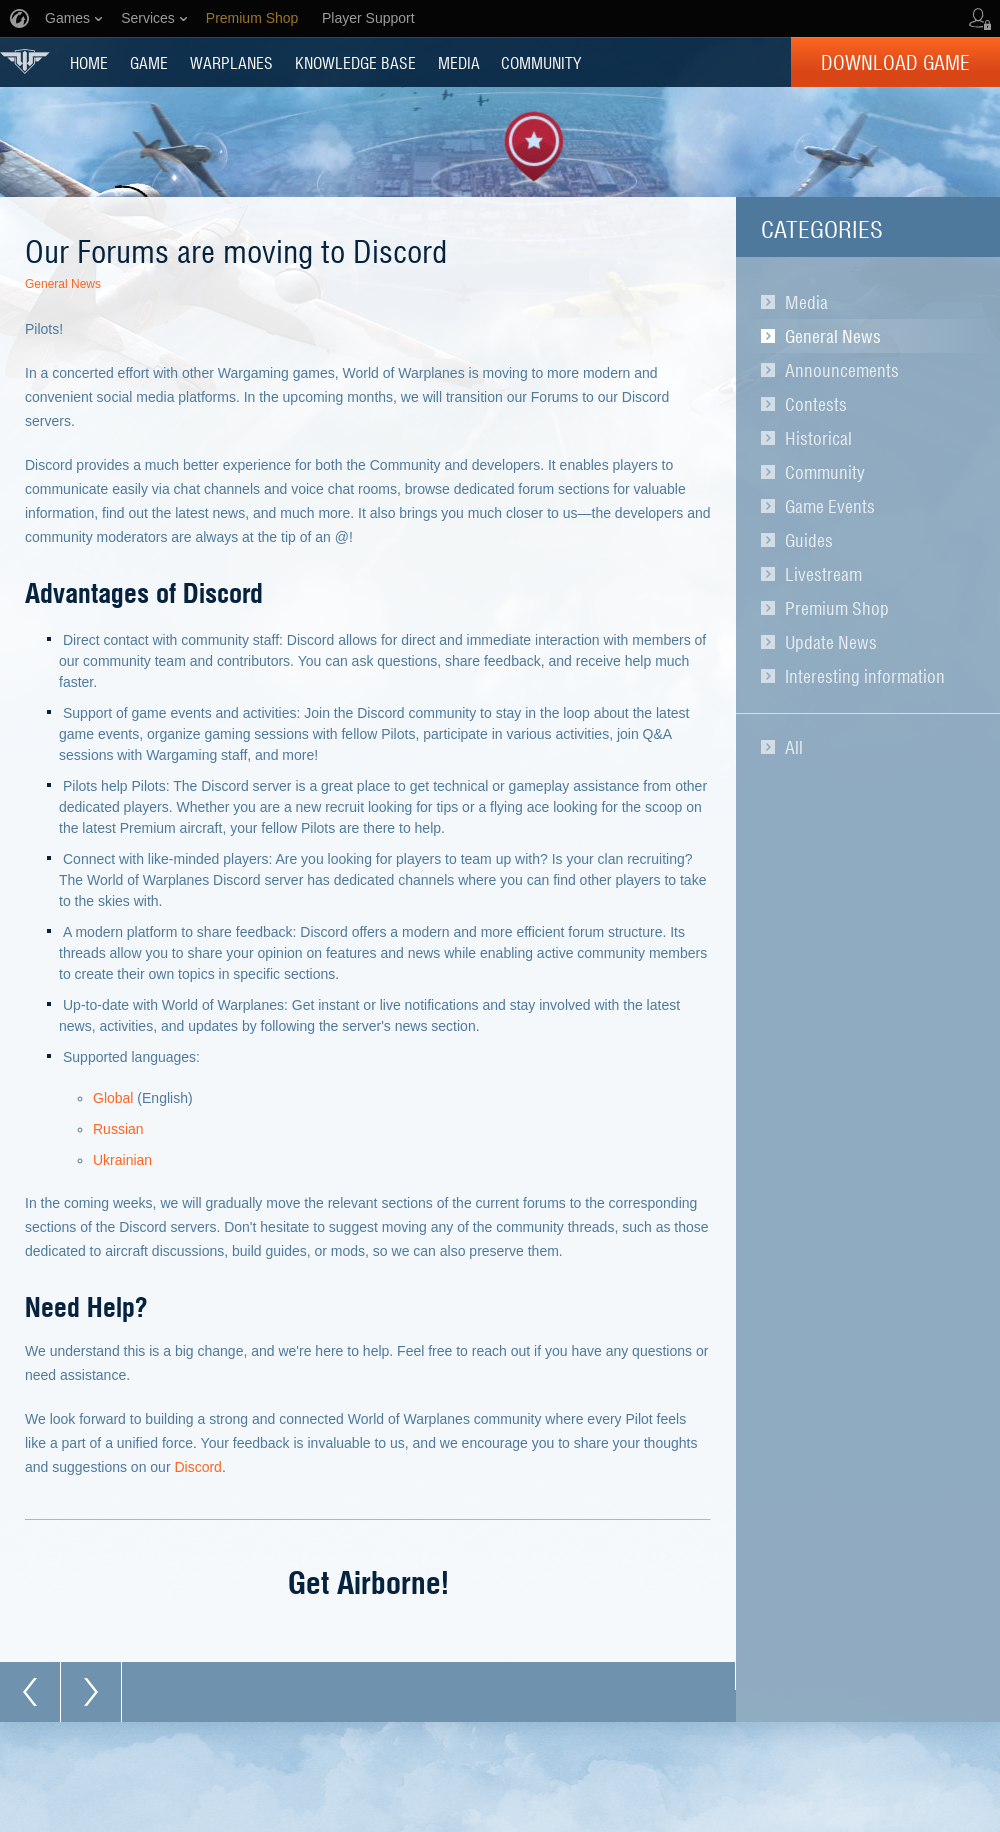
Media (806, 302)
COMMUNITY (541, 62)
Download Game (895, 62)
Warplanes (231, 62)
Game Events (830, 506)
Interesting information (865, 676)
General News (833, 336)
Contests (816, 404)
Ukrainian (122, 1160)
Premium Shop (837, 608)
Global (113, 1098)
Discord (197, 1467)
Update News (831, 642)
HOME (89, 62)
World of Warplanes (25, 61)
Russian (118, 1129)
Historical (818, 438)
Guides (809, 540)
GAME (149, 62)
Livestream (823, 574)
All (794, 747)
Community (825, 472)
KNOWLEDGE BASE (355, 62)
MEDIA (459, 62)
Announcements (842, 370)
